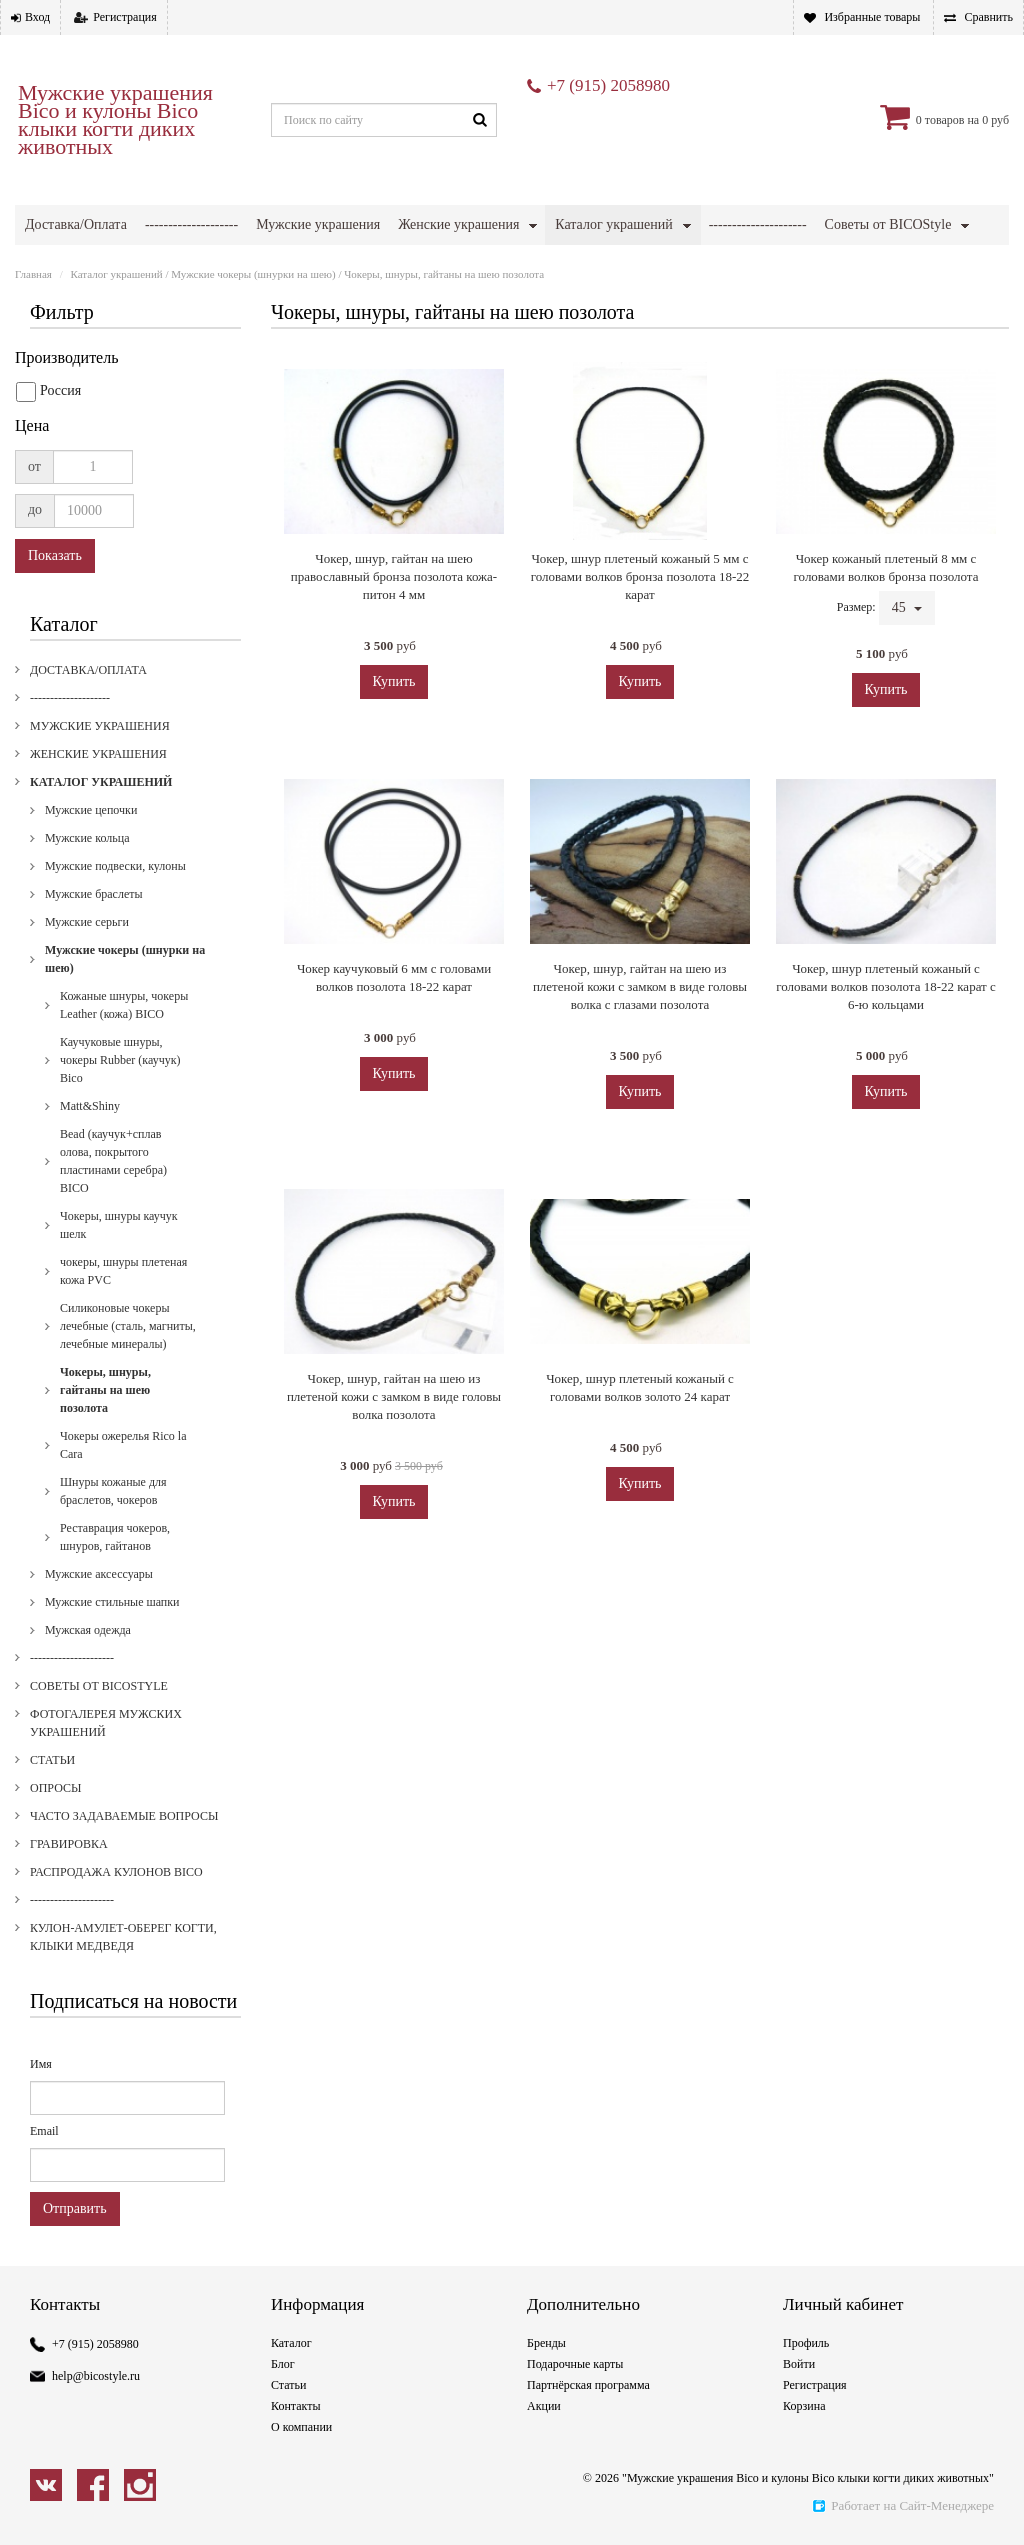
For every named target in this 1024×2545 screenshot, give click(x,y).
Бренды (546, 2412)
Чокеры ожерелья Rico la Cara (123, 1514)
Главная (33, 343)
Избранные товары (872, 17)
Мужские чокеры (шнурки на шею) (253, 343)
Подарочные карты (575, 2433)
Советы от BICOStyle (888, 224)
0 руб (995, 120)
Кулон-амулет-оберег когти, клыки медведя (153, 304)
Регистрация (125, 17)
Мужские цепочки (91, 879)
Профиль (806, 2412)
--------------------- (758, 224)
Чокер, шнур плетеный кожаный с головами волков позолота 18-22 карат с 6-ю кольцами (886, 1055)
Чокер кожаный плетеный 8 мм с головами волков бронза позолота (886, 636)
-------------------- (191, 224)
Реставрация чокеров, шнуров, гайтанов (115, 1606)
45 (907, 676)
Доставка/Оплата (76, 224)
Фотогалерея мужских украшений (126, 264)
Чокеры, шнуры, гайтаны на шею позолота (105, 1459)
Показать (55, 624)
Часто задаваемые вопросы (468, 264)
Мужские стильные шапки (112, 1671)
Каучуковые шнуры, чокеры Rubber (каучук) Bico (120, 1129)
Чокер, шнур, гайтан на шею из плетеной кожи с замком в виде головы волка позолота (394, 1465)
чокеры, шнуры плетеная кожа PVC (123, 1340)
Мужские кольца (87, 907)
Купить (394, 750)
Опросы (346, 264)
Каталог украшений (613, 224)
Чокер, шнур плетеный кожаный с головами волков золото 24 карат (640, 1456)
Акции (544, 2475)
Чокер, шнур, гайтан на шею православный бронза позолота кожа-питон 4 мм (394, 645)
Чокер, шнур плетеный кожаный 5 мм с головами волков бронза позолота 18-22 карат (640, 645)
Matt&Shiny (90, 1175)
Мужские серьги (87, 991)
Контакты (296, 2475)
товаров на (952, 120)
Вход (37, 17)
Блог (283, 2433)
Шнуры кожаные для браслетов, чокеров (113, 1560)
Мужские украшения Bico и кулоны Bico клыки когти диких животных (115, 120)
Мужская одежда (88, 1699)
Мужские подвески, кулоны (115, 935)
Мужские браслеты (94, 963)
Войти (799, 2433)
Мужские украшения (318, 224)
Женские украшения (458, 224)
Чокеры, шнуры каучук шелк (119, 1294)
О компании (301, 2496)
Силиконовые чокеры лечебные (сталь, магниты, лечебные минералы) (128, 1395)
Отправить (75, 2277)
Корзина (804, 2475)
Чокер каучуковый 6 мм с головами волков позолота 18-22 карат (394, 1046)
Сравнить (988, 17)
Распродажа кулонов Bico (747, 264)
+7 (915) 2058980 (608, 85)
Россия (48, 461)
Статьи (283, 264)
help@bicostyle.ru (96, 2445)
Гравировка (601, 264)
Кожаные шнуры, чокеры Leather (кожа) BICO (124, 1074)
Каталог (291, 2412)
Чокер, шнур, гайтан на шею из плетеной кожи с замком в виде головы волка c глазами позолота (640, 1055)
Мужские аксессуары (99, 1643)
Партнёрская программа (588, 2454)
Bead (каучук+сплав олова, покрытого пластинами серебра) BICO (113, 1230)
